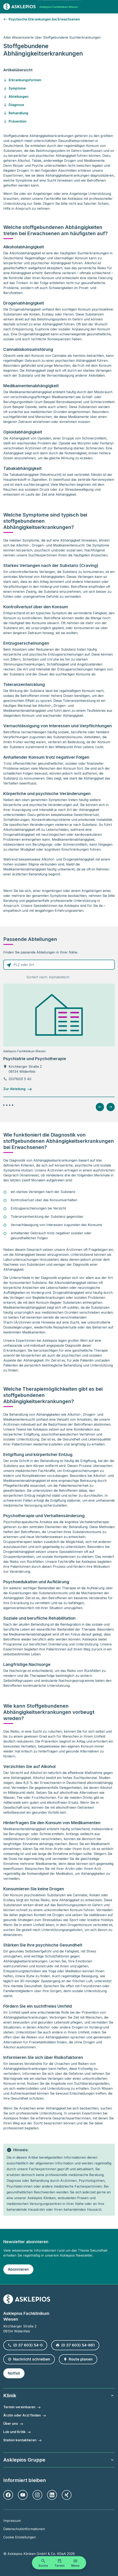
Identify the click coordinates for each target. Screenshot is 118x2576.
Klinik (59, 2396)
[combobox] (59, 965)
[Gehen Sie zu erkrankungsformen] (59, 80)
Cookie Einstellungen (19, 2537)
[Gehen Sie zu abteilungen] (59, 96)
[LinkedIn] (52, 2495)
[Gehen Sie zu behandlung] (59, 113)
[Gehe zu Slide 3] (9, 1105)
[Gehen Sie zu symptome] (59, 88)
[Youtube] (23, 2495)
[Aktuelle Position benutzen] (9, 964)
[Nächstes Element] (110, 1107)
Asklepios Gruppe (59, 2460)
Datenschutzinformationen (24, 2529)
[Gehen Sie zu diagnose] (59, 105)
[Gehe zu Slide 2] (6, 1105)
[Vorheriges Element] (100, 1107)
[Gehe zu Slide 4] (12, 1105)
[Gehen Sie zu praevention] (59, 121)
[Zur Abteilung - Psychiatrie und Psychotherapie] (17, 1089)
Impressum (12, 2521)
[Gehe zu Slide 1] (4, 1105)
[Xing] (66, 2495)
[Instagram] (37, 2495)
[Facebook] (8, 2495)
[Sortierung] (36, 976)
